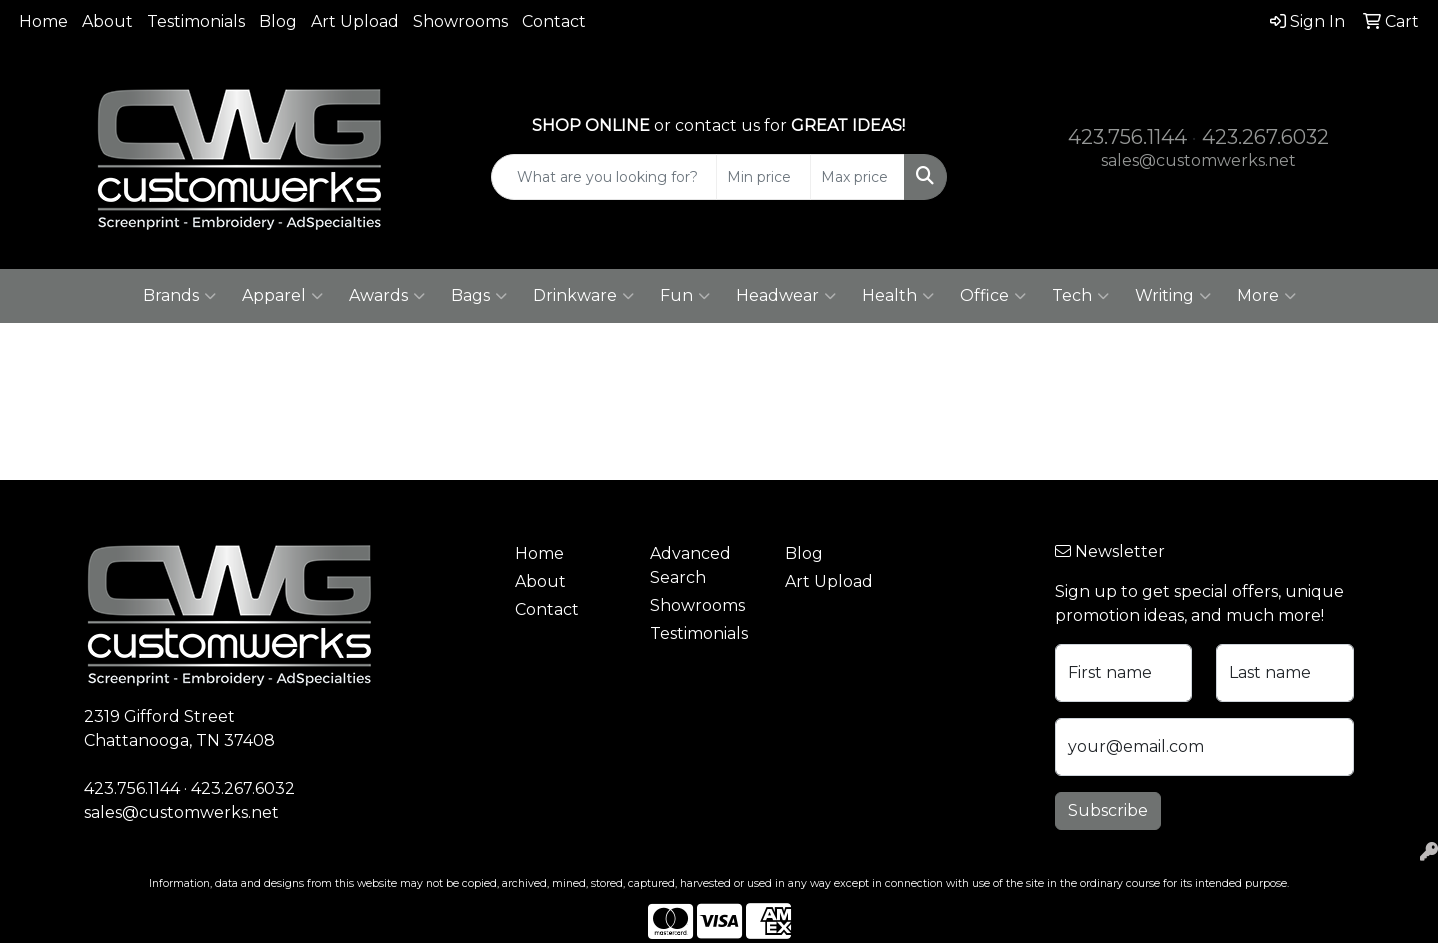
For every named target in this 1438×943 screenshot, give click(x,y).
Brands (179, 296)
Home (43, 21)
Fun (685, 296)
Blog (278, 21)
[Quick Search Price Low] (763, 177)
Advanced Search (690, 565)
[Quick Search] (603, 177)
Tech (1080, 296)
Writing (1173, 296)
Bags (479, 296)
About (107, 21)
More (1266, 296)
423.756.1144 (1127, 137)
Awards (387, 296)
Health (898, 296)
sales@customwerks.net (1198, 160)
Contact (554, 21)
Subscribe (1108, 810)
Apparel (282, 296)
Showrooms (460, 21)
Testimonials (196, 21)
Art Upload (355, 21)
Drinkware (583, 296)
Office (993, 296)
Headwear (786, 296)
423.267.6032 (1265, 137)
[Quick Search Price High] (857, 177)
